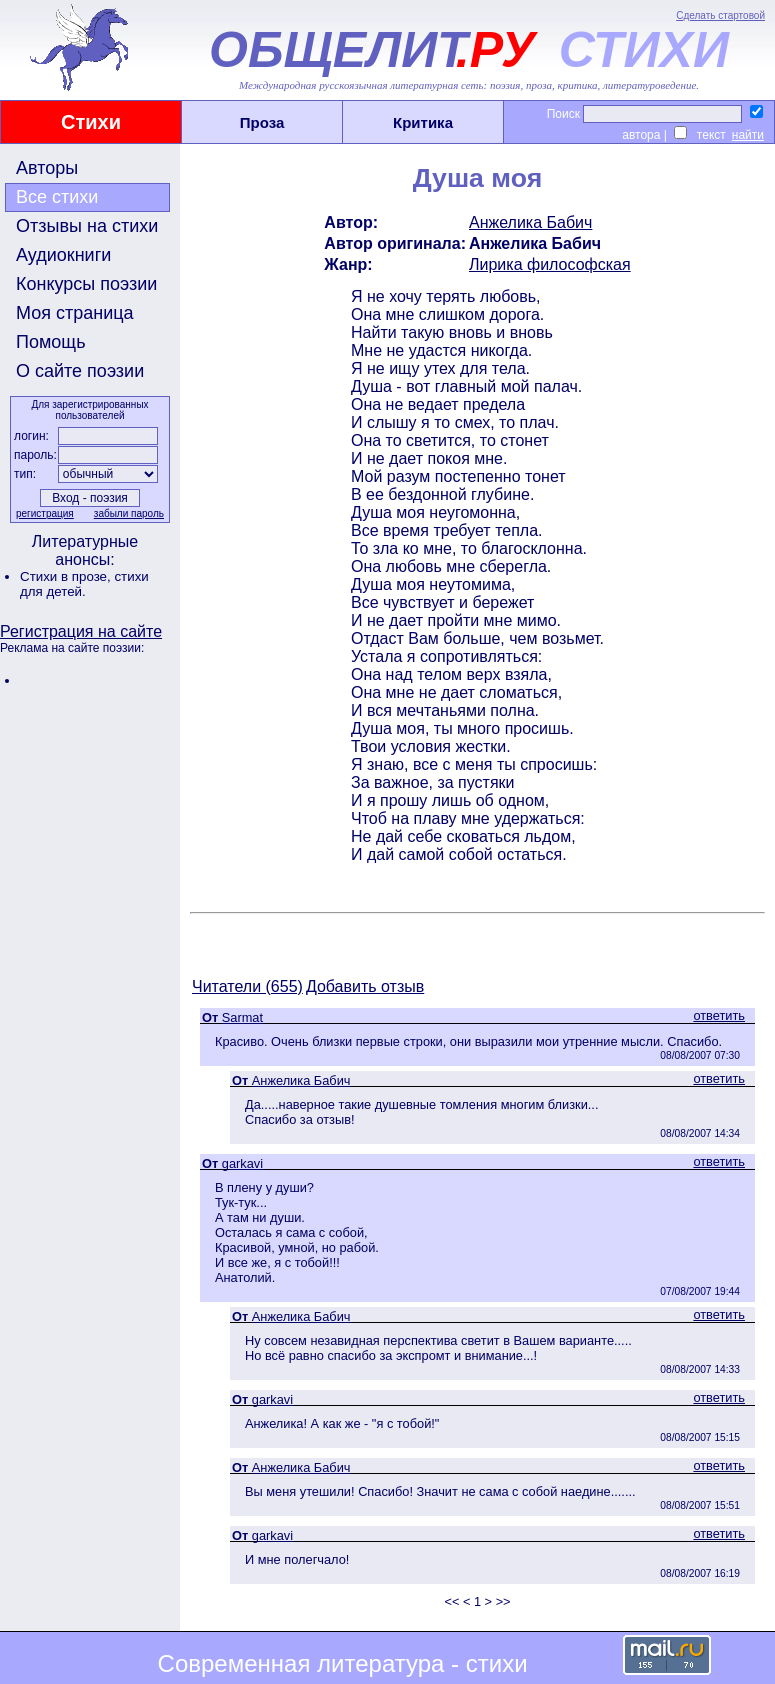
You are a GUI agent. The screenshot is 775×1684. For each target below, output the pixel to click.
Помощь (51, 342)
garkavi (242, 1163)
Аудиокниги (63, 255)
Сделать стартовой (720, 15)
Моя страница (75, 313)
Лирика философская (550, 264)
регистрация (45, 513)
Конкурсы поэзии (86, 284)
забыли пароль (129, 513)
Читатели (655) (247, 986)
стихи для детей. (84, 584)
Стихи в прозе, (67, 576)
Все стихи (57, 197)
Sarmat (242, 1017)
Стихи (91, 122)
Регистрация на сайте (81, 631)
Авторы (47, 168)
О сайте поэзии (80, 371)
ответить (719, 1015)
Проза (262, 122)
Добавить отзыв (365, 986)
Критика (423, 122)
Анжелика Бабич (530, 222)
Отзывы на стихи (87, 226)
